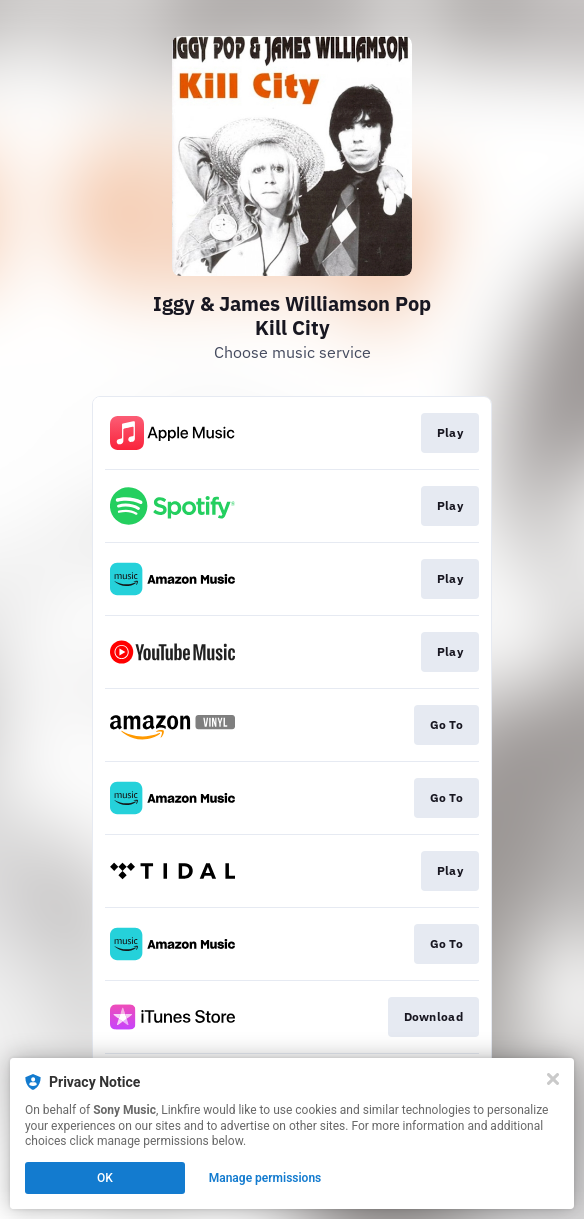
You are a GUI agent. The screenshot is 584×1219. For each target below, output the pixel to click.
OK (105, 1178)
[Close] (553, 1079)
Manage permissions (265, 1178)
